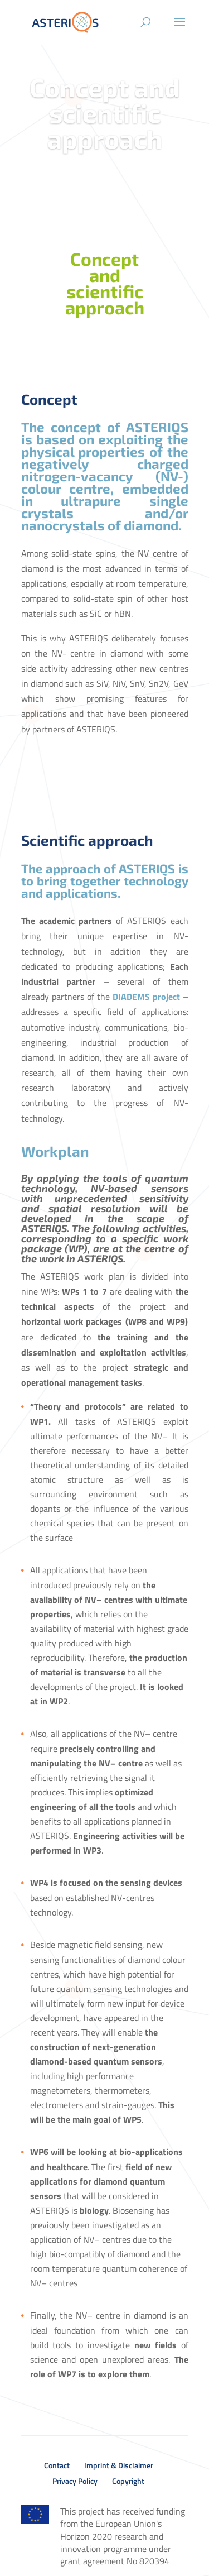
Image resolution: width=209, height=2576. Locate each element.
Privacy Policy (75, 2481)
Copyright (128, 2481)
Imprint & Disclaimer (118, 2465)
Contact (57, 2465)
